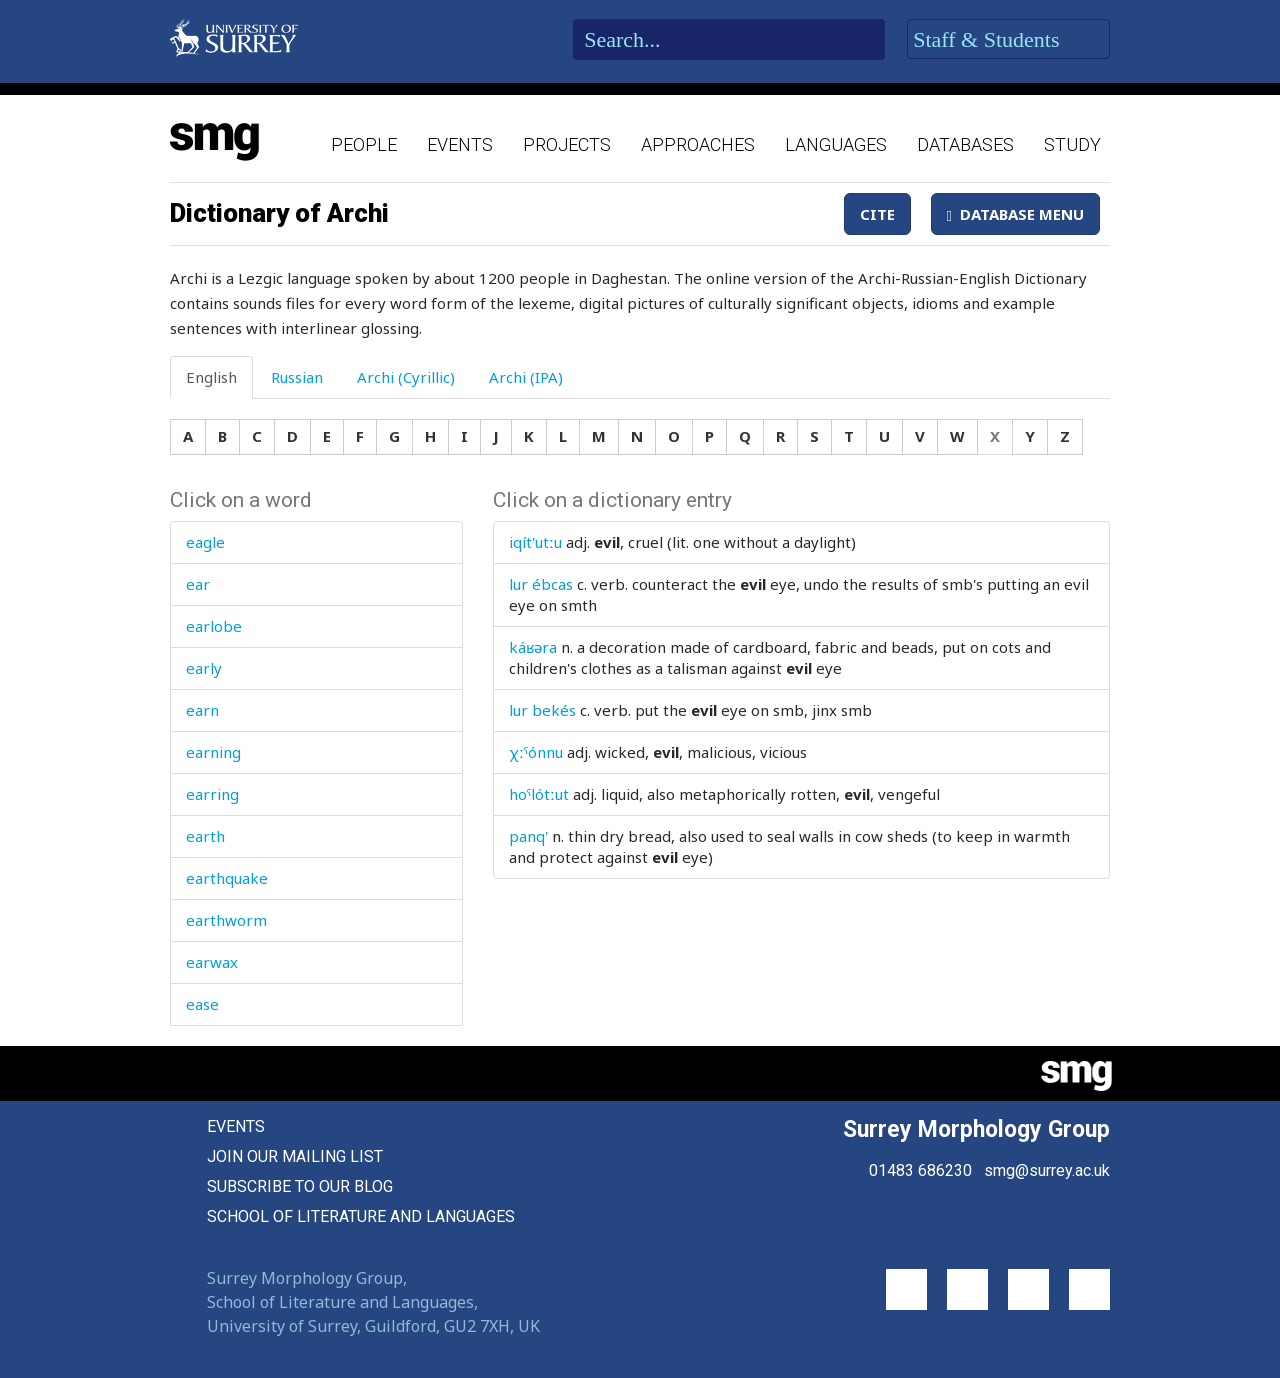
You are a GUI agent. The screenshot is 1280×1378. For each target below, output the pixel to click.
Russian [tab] (297, 377)
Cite (877, 214)
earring (212, 794)
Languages (836, 144)
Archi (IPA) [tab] (526, 377)
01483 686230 (920, 1170)
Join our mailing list (295, 1156)
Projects (567, 144)
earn (202, 710)
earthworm (226, 920)
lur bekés (542, 710)
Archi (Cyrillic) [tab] (406, 377)
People (364, 144)
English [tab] (211, 377)
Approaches (698, 144)
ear (198, 584)
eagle (205, 542)
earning (213, 752)
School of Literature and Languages (361, 1216)
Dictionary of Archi (279, 213)
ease (202, 1004)
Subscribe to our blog (300, 1186)
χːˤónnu (536, 752)
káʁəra (533, 647)
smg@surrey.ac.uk (1047, 1170)
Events (460, 144)
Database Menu (1015, 214)
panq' (528, 836)
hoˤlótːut (539, 794)
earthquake (227, 878)
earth (205, 836)
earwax (212, 962)
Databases (965, 144)
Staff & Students (1008, 40)
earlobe (214, 626)
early (204, 668)
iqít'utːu (535, 542)
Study (1072, 144)
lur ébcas (541, 584)
